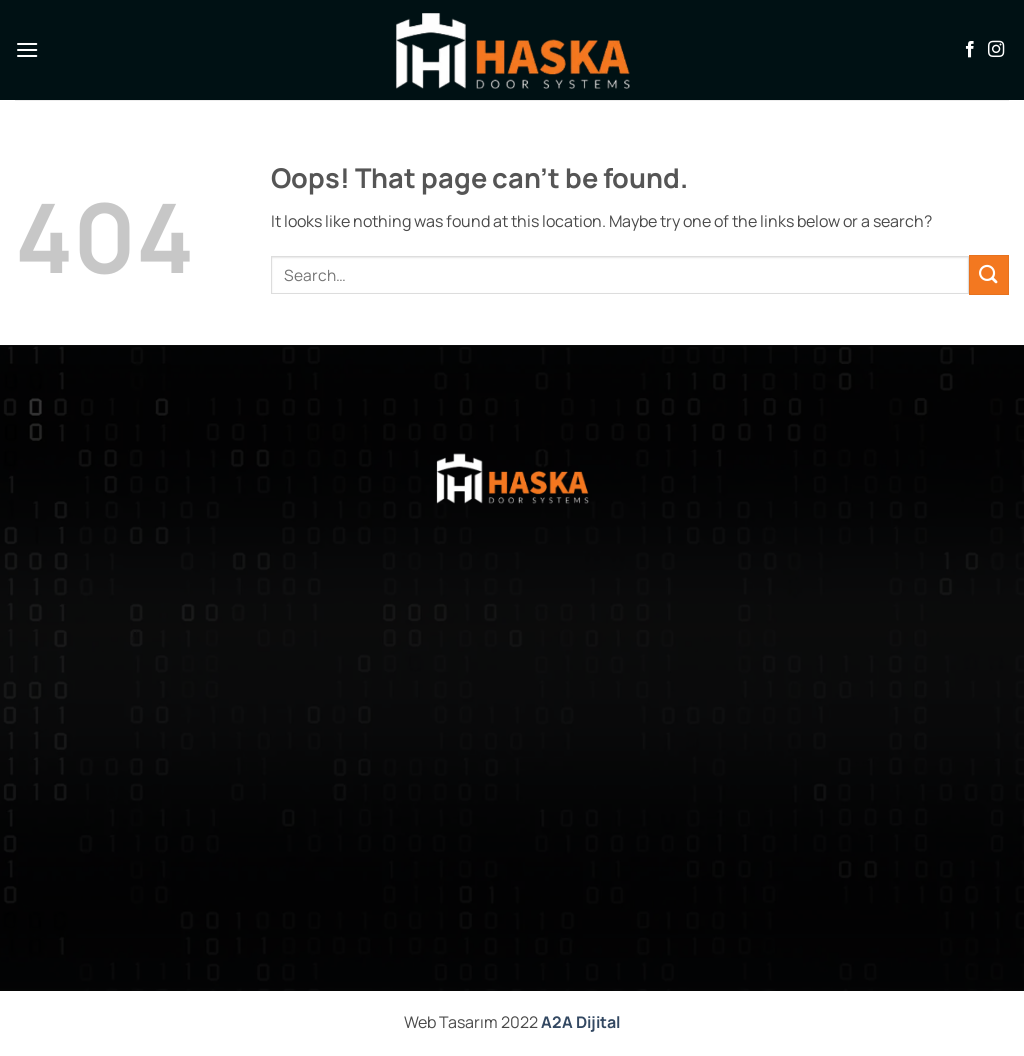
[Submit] (989, 274)
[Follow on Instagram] (996, 50)
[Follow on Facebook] (970, 50)
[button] (27, 49)
